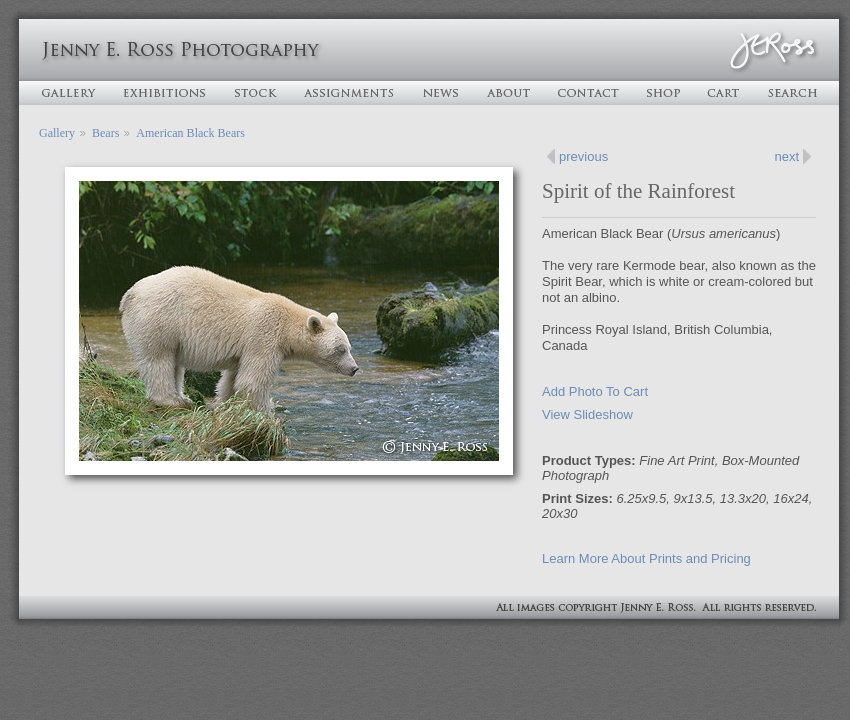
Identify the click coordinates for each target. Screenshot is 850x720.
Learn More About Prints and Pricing (646, 558)
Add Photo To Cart (595, 391)
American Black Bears (190, 133)
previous (583, 156)
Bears (105, 133)
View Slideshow (587, 414)
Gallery (57, 133)
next (786, 156)
